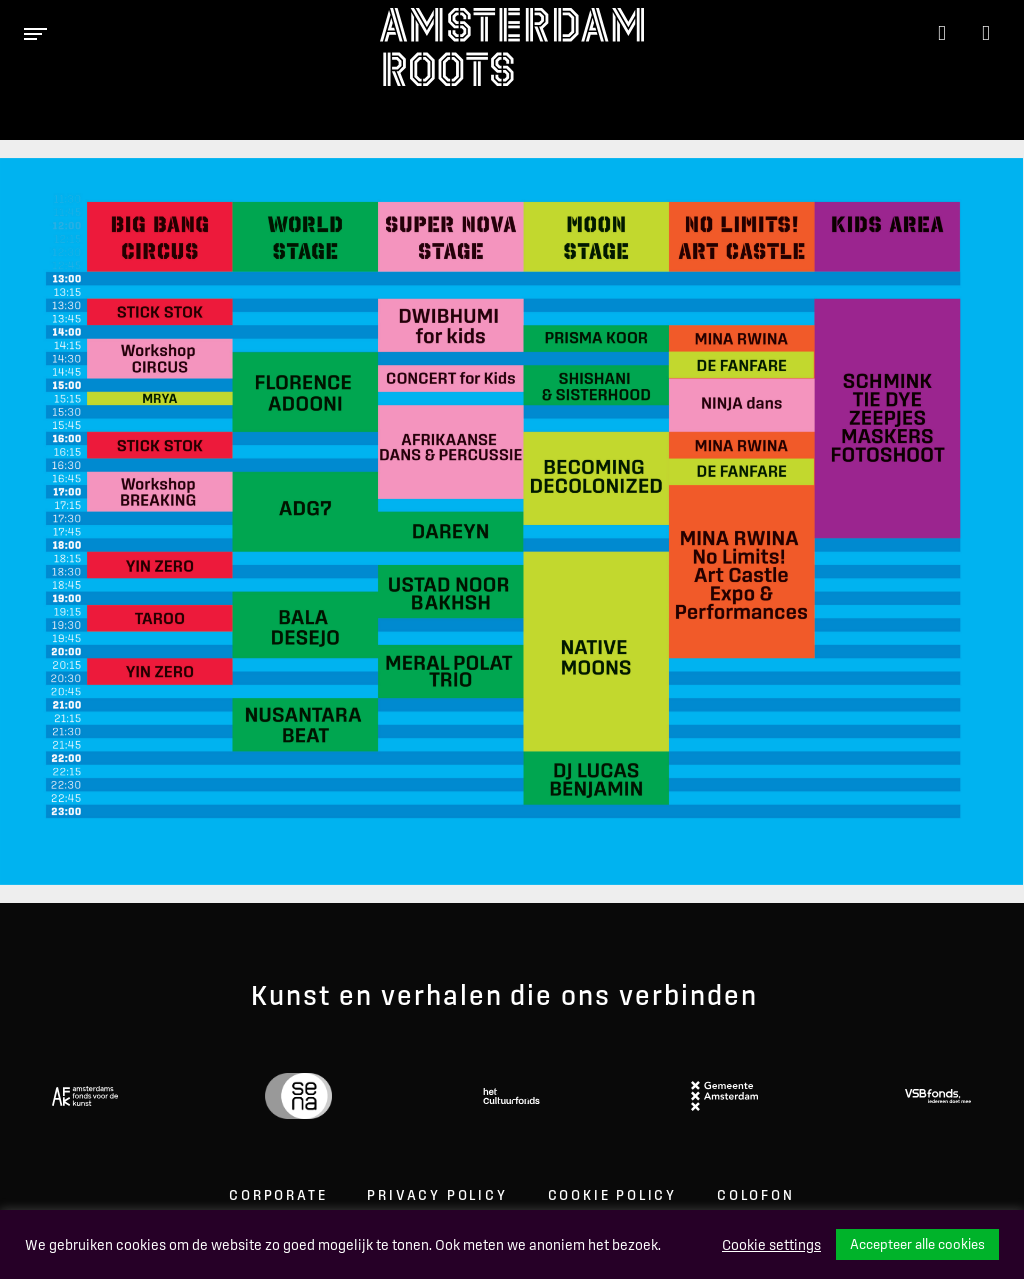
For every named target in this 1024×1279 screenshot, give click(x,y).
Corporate (278, 1195)
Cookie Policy (612, 1195)
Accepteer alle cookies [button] (917, 1244)
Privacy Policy (437, 1195)
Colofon (756, 1195)
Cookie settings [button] (771, 1245)
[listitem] (160, 312)
